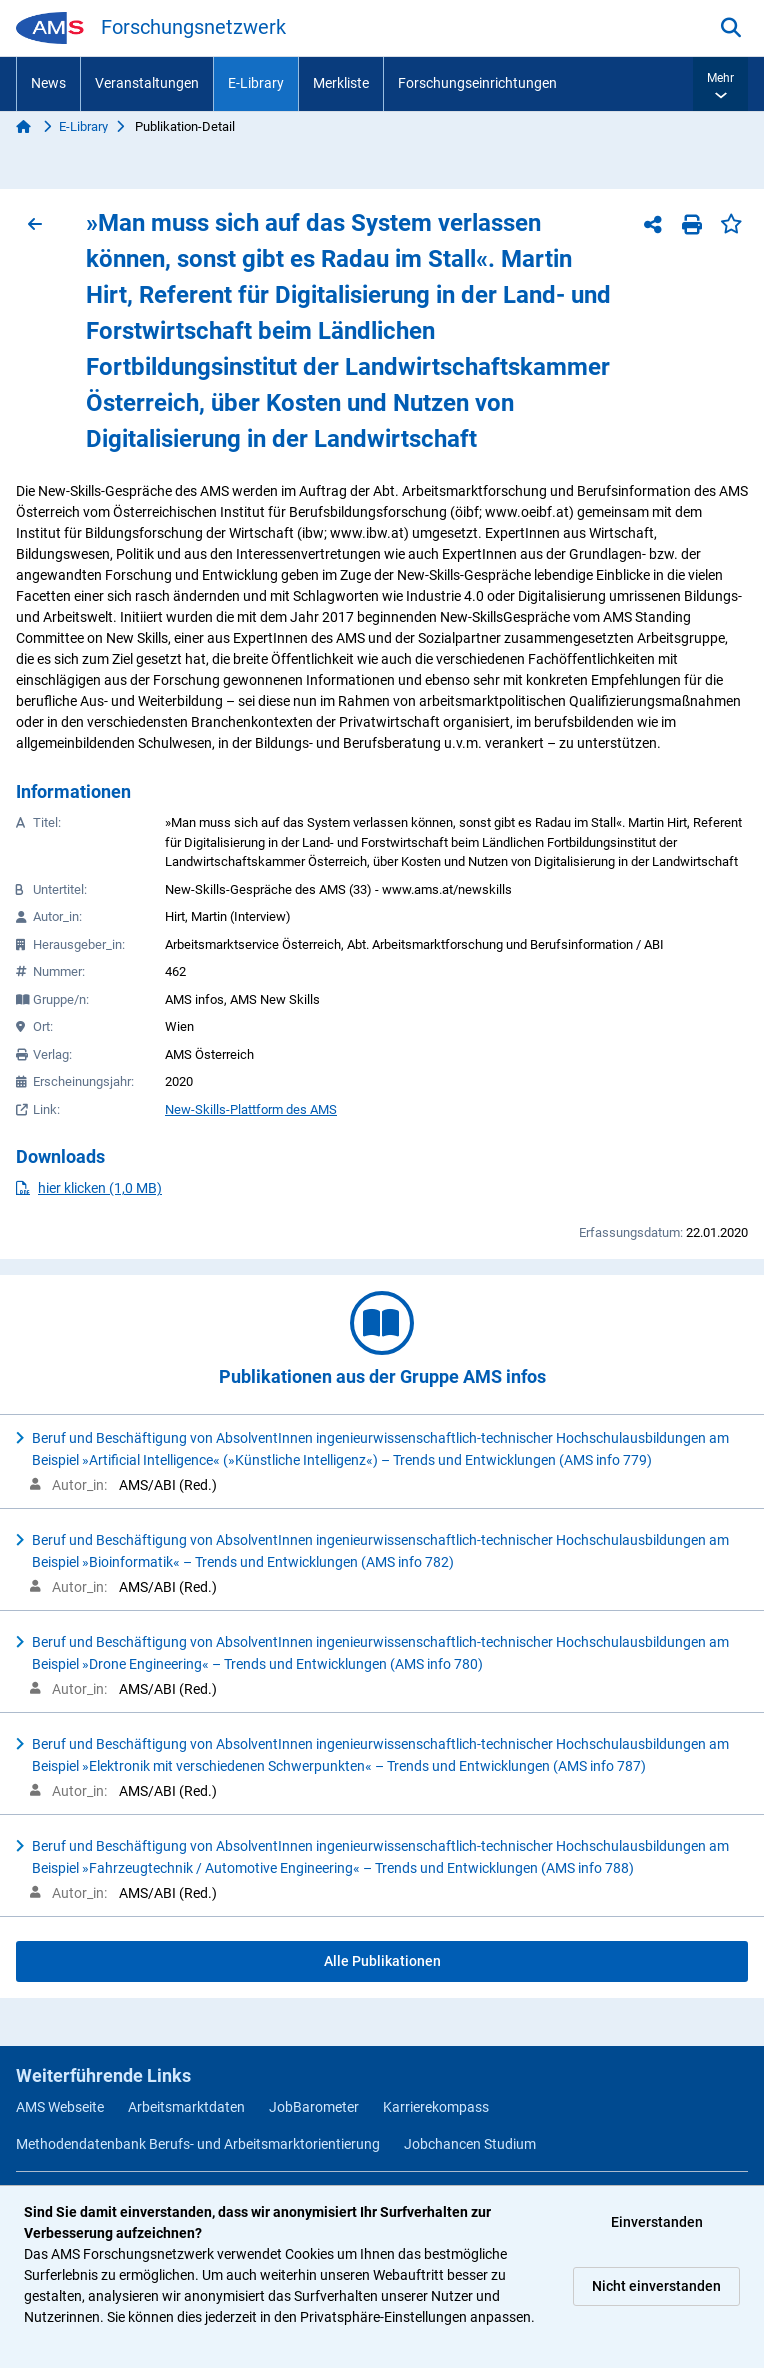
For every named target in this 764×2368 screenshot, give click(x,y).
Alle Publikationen (382, 1961)
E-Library (256, 83)
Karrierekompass (436, 2107)
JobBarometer (314, 2107)
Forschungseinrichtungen (477, 83)
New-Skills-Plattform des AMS (251, 1109)
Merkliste (341, 83)
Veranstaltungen (147, 83)
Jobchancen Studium (470, 2144)
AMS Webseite (60, 2107)
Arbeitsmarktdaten (186, 2107)
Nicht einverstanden (656, 2286)
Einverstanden (657, 2222)
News (48, 83)
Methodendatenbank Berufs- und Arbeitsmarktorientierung (198, 2144)
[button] (720, 84)
